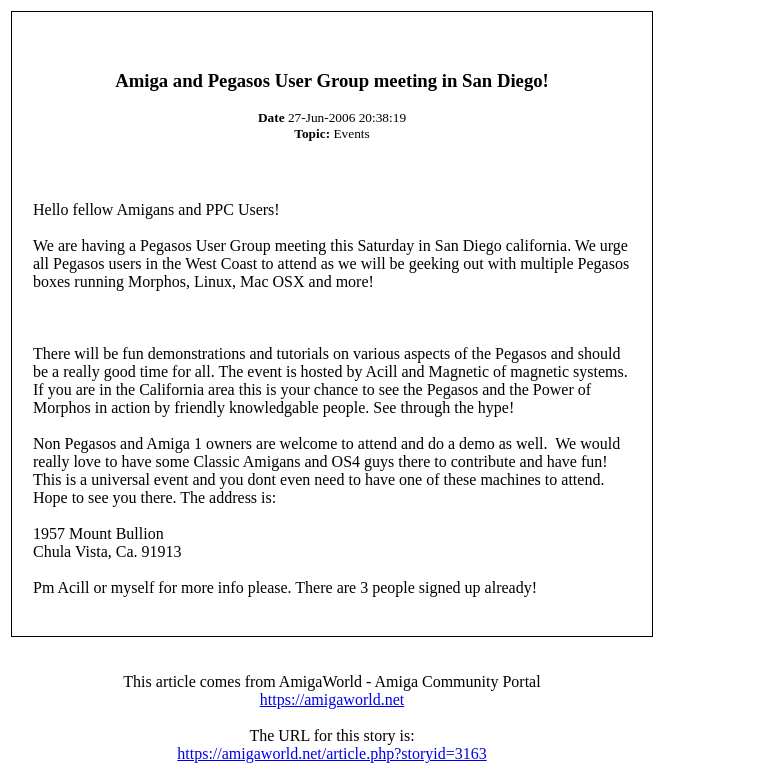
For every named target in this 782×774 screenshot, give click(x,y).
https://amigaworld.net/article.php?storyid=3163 (331, 753)
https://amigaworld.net (332, 699)
